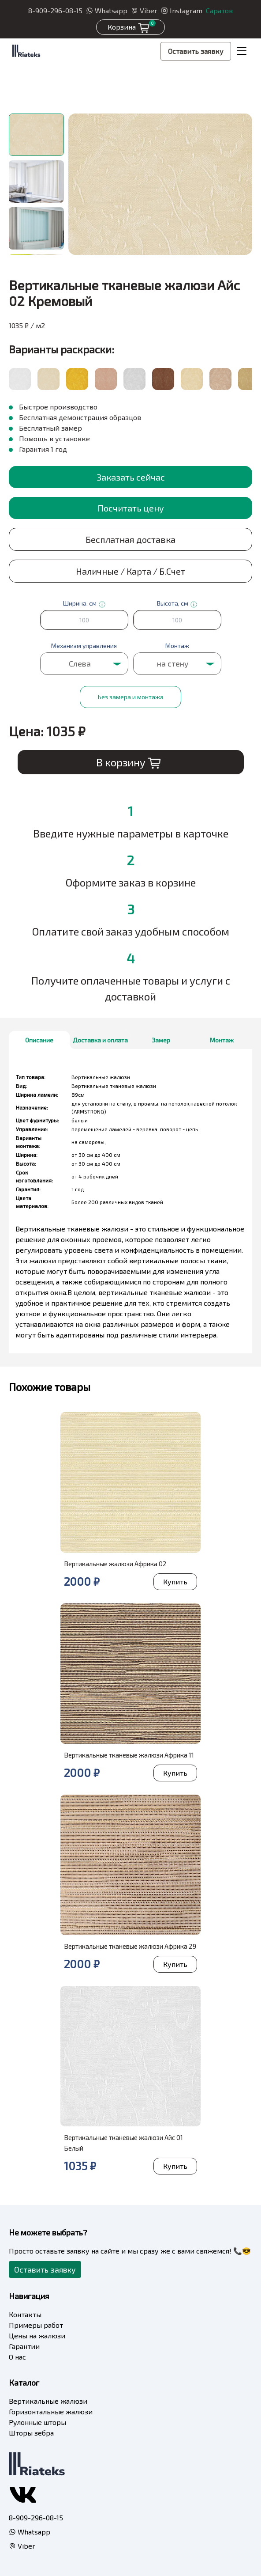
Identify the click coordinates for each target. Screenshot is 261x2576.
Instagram (181, 10)
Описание (39, 1040)
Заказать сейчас (131, 477)
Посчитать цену (130, 508)
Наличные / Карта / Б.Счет (130, 571)
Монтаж (222, 1040)
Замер (161, 1040)
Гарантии (24, 2346)
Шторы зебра (31, 2432)
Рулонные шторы (37, 2422)
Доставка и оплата (100, 1040)
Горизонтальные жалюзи (51, 2411)
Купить (175, 1581)
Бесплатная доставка (130, 539)
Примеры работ (36, 2325)
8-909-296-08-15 (55, 10)
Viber (144, 10)
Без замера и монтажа (131, 697)
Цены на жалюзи (37, 2335)
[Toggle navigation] (242, 51)
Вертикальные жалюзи (48, 2401)
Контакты (25, 2314)
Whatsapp (106, 10)
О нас (17, 2356)
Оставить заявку (196, 51)
